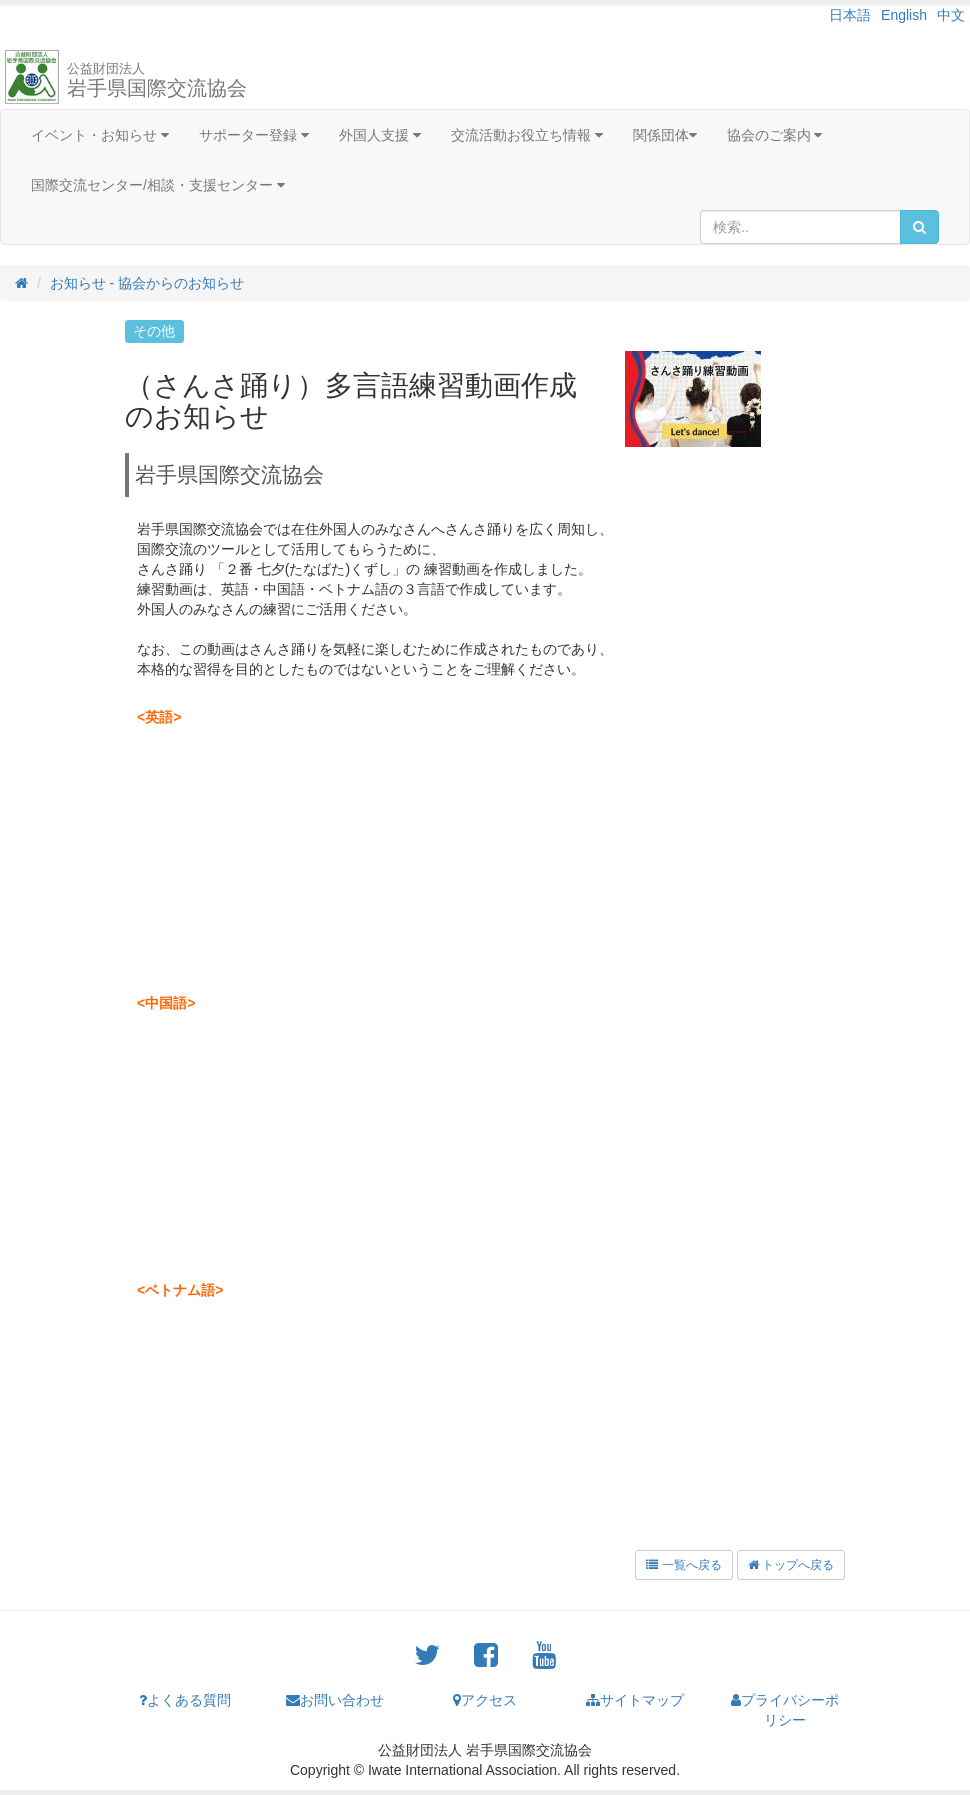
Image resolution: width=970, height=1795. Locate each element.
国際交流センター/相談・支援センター (158, 185)
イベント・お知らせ (100, 135)
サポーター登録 (254, 135)
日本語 (850, 15)
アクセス (485, 1700)
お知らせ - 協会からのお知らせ (147, 283)
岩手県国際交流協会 (157, 80)
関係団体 (665, 135)
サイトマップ (635, 1700)
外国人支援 (380, 135)
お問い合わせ (335, 1700)
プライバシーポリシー (785, 1710)
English (904, 15)
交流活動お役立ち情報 (527, 135)
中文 (951, 15)
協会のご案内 (775, 135)
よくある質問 (185, 1700)
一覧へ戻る (683, 1565)
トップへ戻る (791, 1565)
